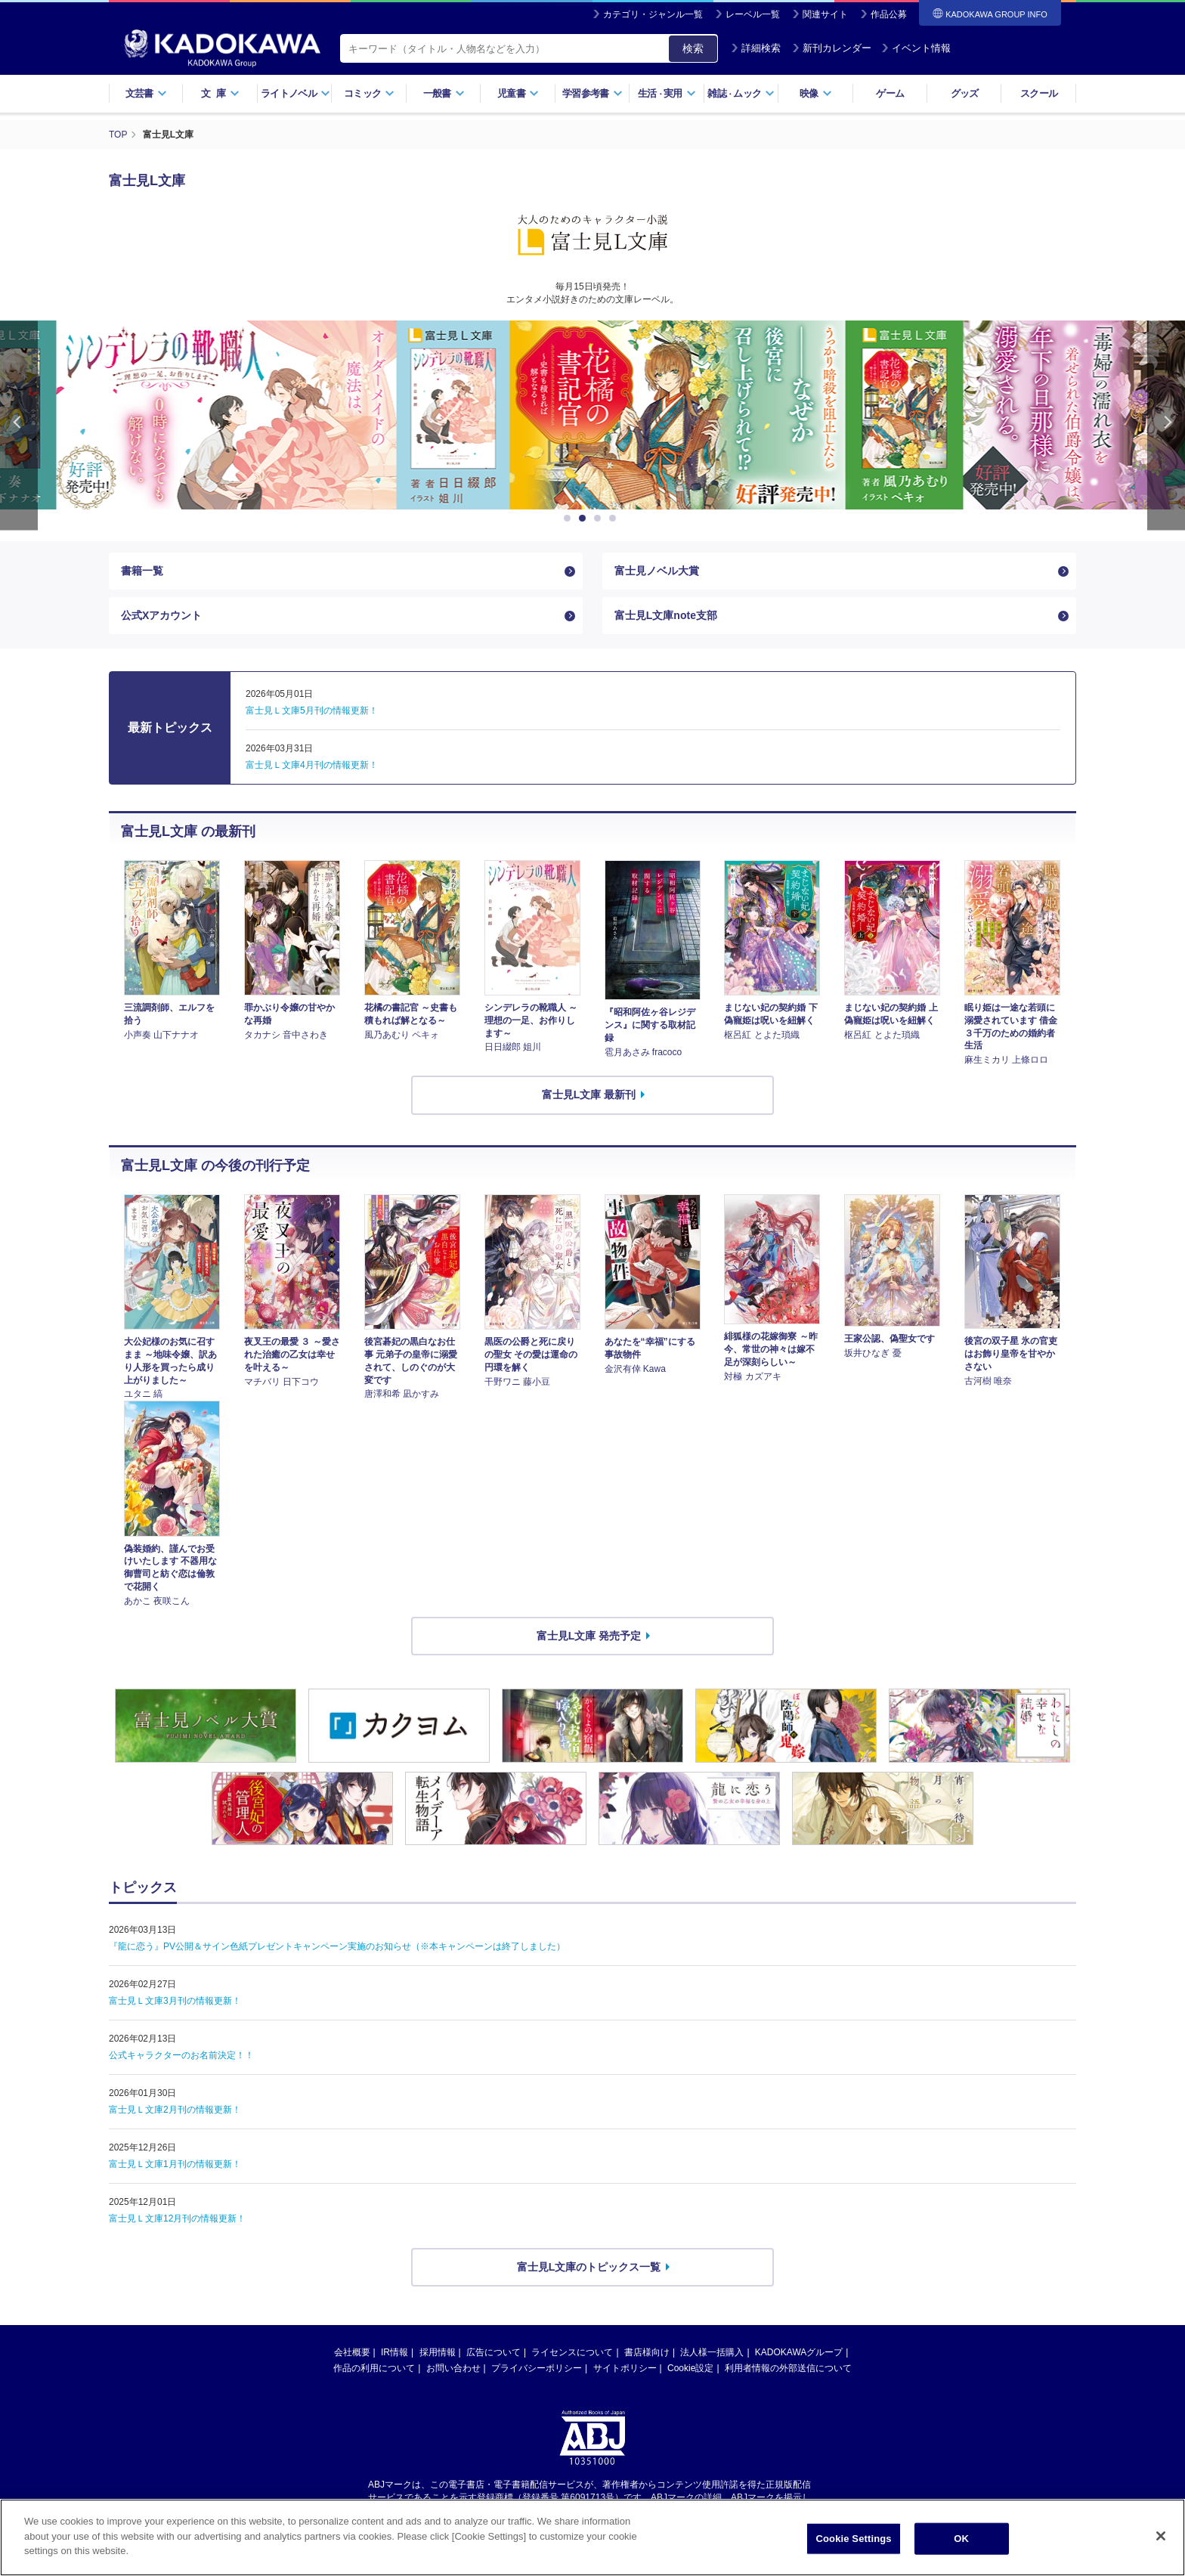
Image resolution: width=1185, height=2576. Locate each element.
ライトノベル (295, 93)
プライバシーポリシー (536, 2368)
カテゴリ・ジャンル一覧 (653, 14)
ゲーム (890, 93)
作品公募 (889, 14)
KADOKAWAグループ (799, 2352)
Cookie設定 (690, 2368)
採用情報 (437, 2352)
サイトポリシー (625, 2368)
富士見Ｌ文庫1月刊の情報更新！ (175, 2164)
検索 (693, 48)
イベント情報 (916, 48)
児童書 (518, 93)
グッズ (965, 93)
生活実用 (667, 93)
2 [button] (585, 518)
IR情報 (394, 2352)
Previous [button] (19, 425)
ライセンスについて (572, 2352)
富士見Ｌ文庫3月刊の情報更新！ (175, 2000)
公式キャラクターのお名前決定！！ (181, 2055)
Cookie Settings (854, 2538)
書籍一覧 (142, 571)
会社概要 (352, 2352)
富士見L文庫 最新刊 (589, 1094)
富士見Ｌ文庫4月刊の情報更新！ (312, 765)
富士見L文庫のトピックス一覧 (589, 2267)
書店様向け (647, 2352)
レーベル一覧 (753, 14)
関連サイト (825, 14)
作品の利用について (374, 2368)
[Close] (1160, 2536)
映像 (816, 93)
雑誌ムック (741, 93)
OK (961, 2538)
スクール (1038, 93)
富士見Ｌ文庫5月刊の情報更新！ (312, 710)
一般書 (444, 93)
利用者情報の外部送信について (788, 2368)
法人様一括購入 (712, 2352)
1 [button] (570, 518)
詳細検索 (756, 48)
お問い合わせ (453, 2368)
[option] (592, 414)
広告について (493, 2352)
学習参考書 (592, 93)
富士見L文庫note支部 (665, 615)
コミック (369, 93)
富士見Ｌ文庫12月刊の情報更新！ (177, 2218)
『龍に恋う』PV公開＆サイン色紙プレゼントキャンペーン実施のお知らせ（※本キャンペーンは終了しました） (337, 1946)
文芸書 (146, 93)
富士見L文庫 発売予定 (589, 1636)
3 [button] (600, 518)
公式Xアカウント (161, 615)
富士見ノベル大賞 (656, 571)
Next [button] (1166, 425)
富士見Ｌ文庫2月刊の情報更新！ (175, 2109)
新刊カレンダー (831, 48)
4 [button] (615, 518)
